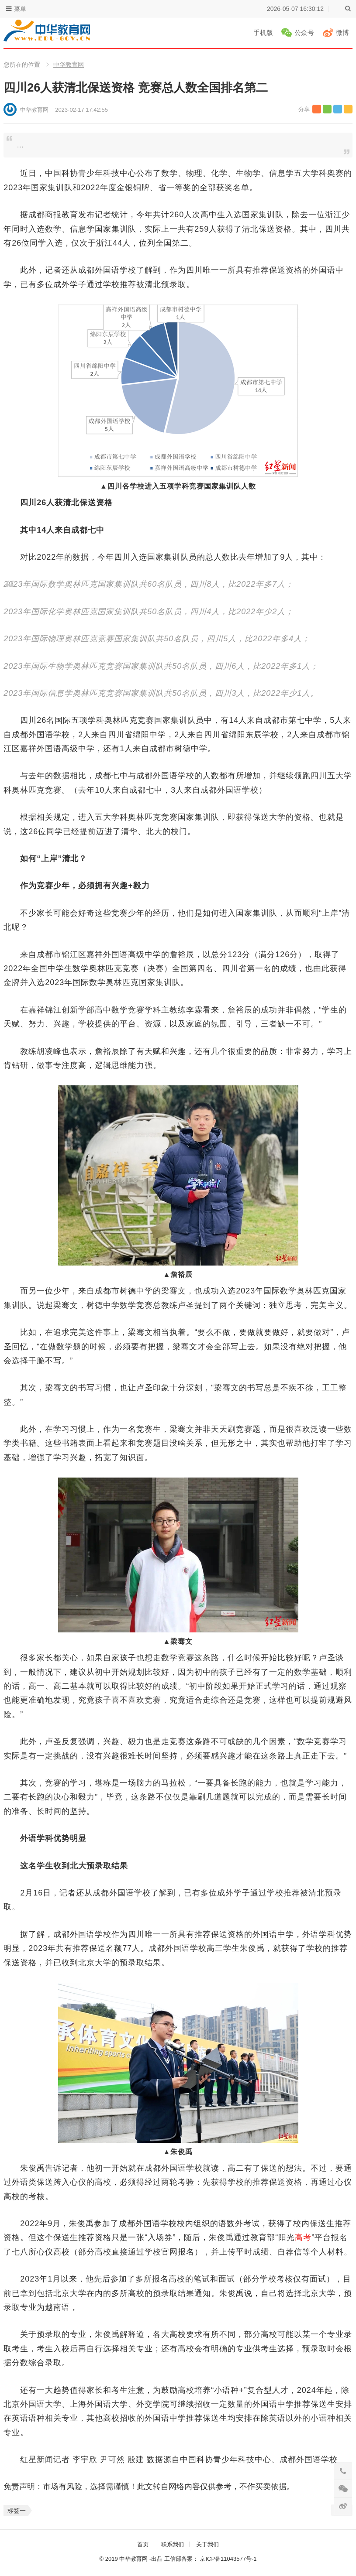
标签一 (16, 2510)
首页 (143, 2544)
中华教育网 (68, 64)
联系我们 (172, 2544)
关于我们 (207, 2544)
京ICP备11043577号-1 (228, 2558)
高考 (303, 2237)
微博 (342, 32)
